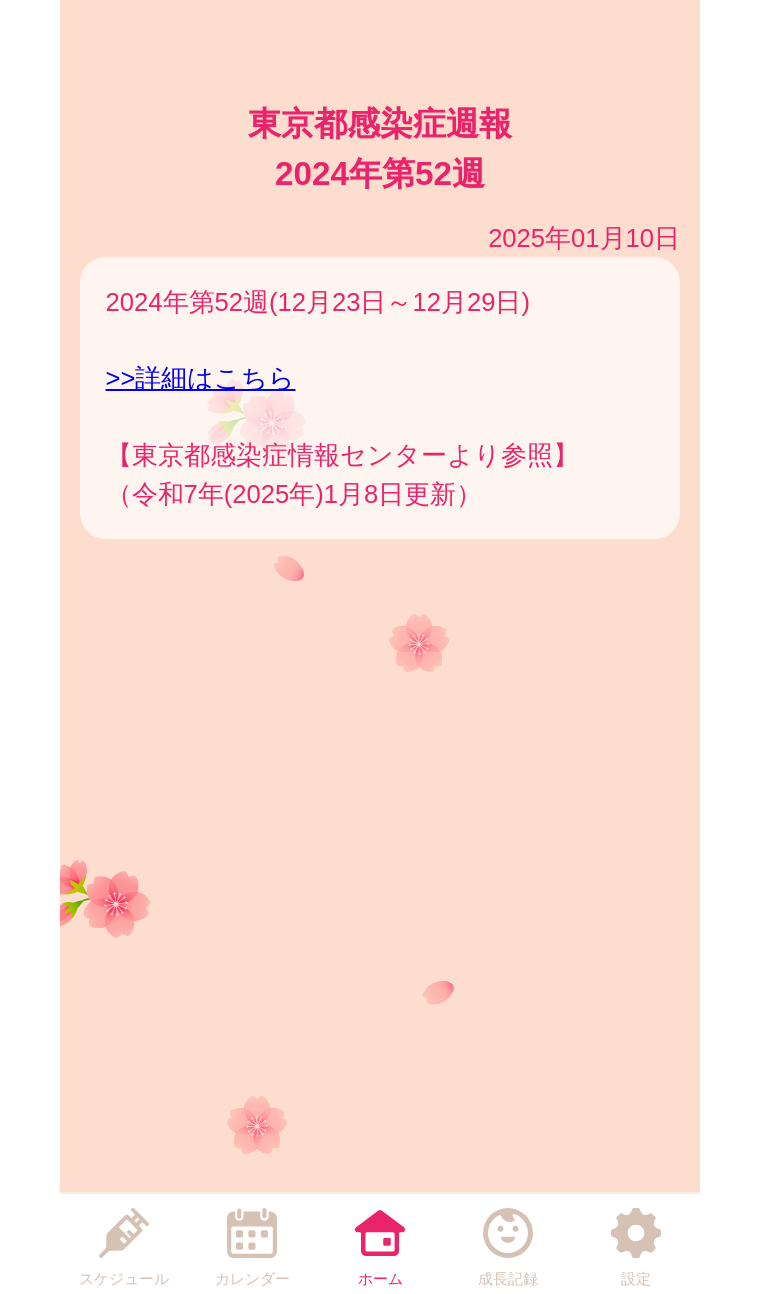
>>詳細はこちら (201, 378)
